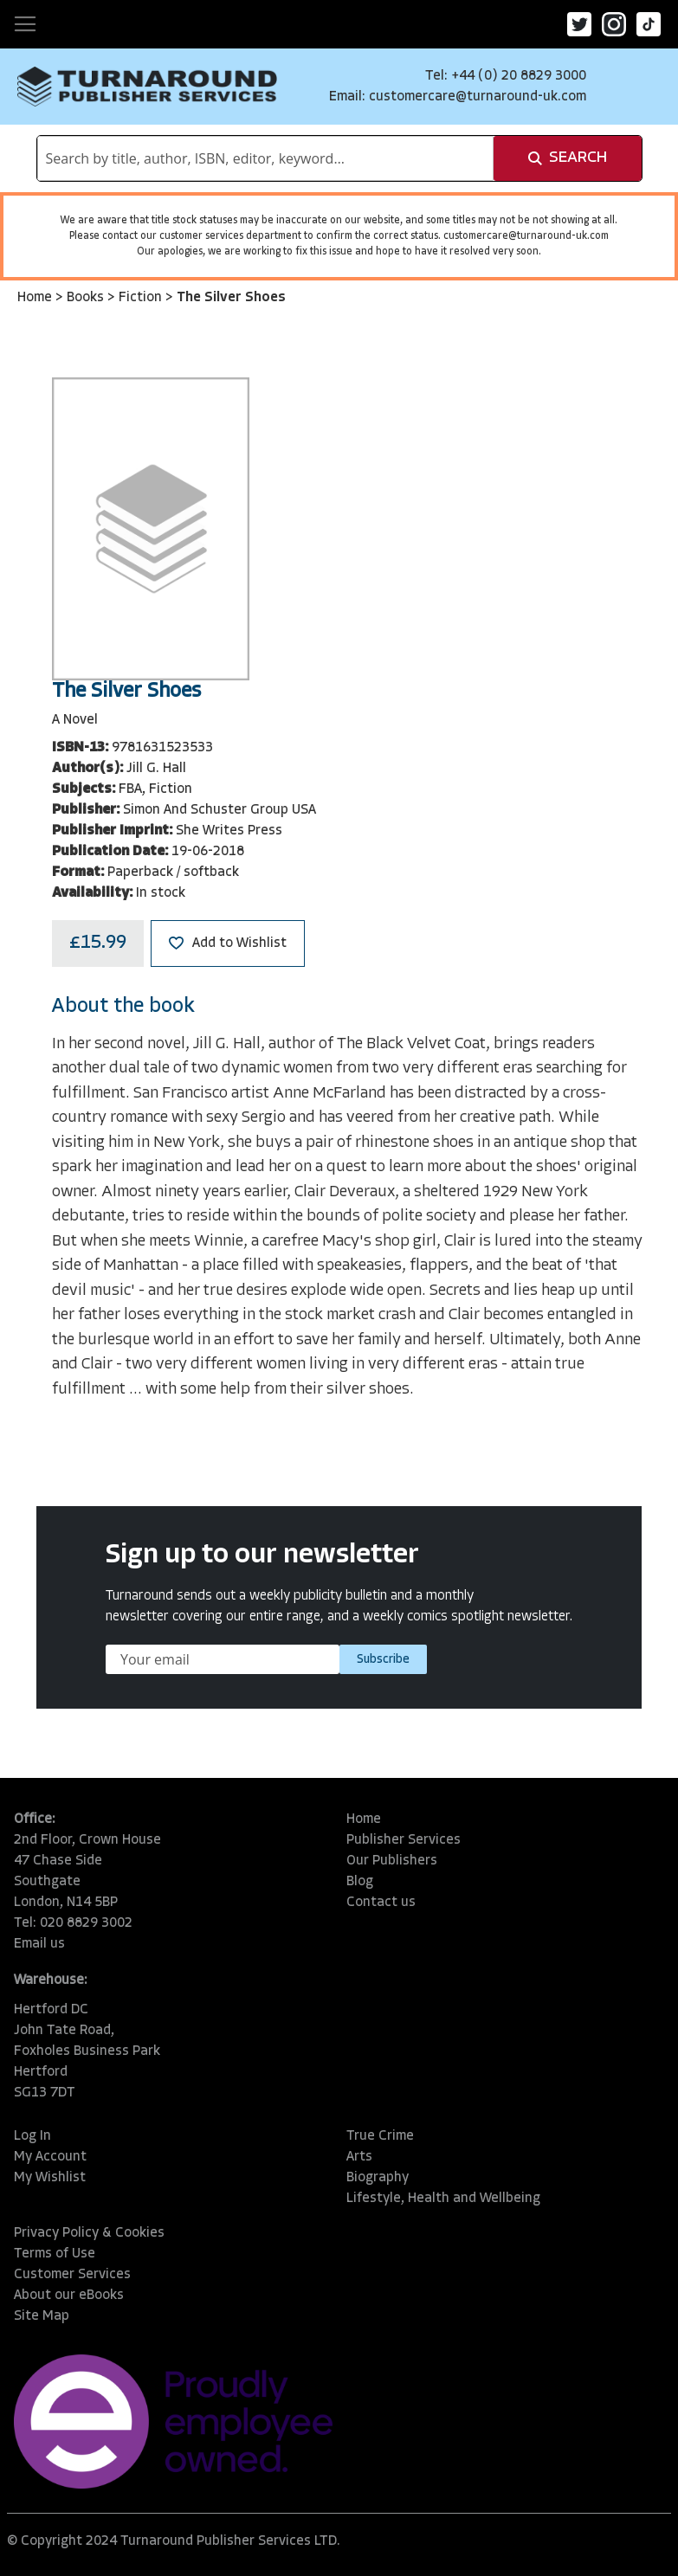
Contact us (381, 1902)
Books (87, 298)
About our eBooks (69, 2295)
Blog (359, 1882)
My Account (50, 2157)
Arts (359, 2157)
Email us (39, 1944)
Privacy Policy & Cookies (89, 2233)
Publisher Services (403, 1840)
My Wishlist (50, 2178)
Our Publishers (391, 1861)
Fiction (142, 298)
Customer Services (72, 2275)
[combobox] (265, 158)
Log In (32, 2136)
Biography (377, 2178)
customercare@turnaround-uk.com (477, 97)
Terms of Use (54, 2254)
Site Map (41, 2316)
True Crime (380, 2136)
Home (36, 298)
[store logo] (147, 86)
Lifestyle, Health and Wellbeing (443, 2199)
